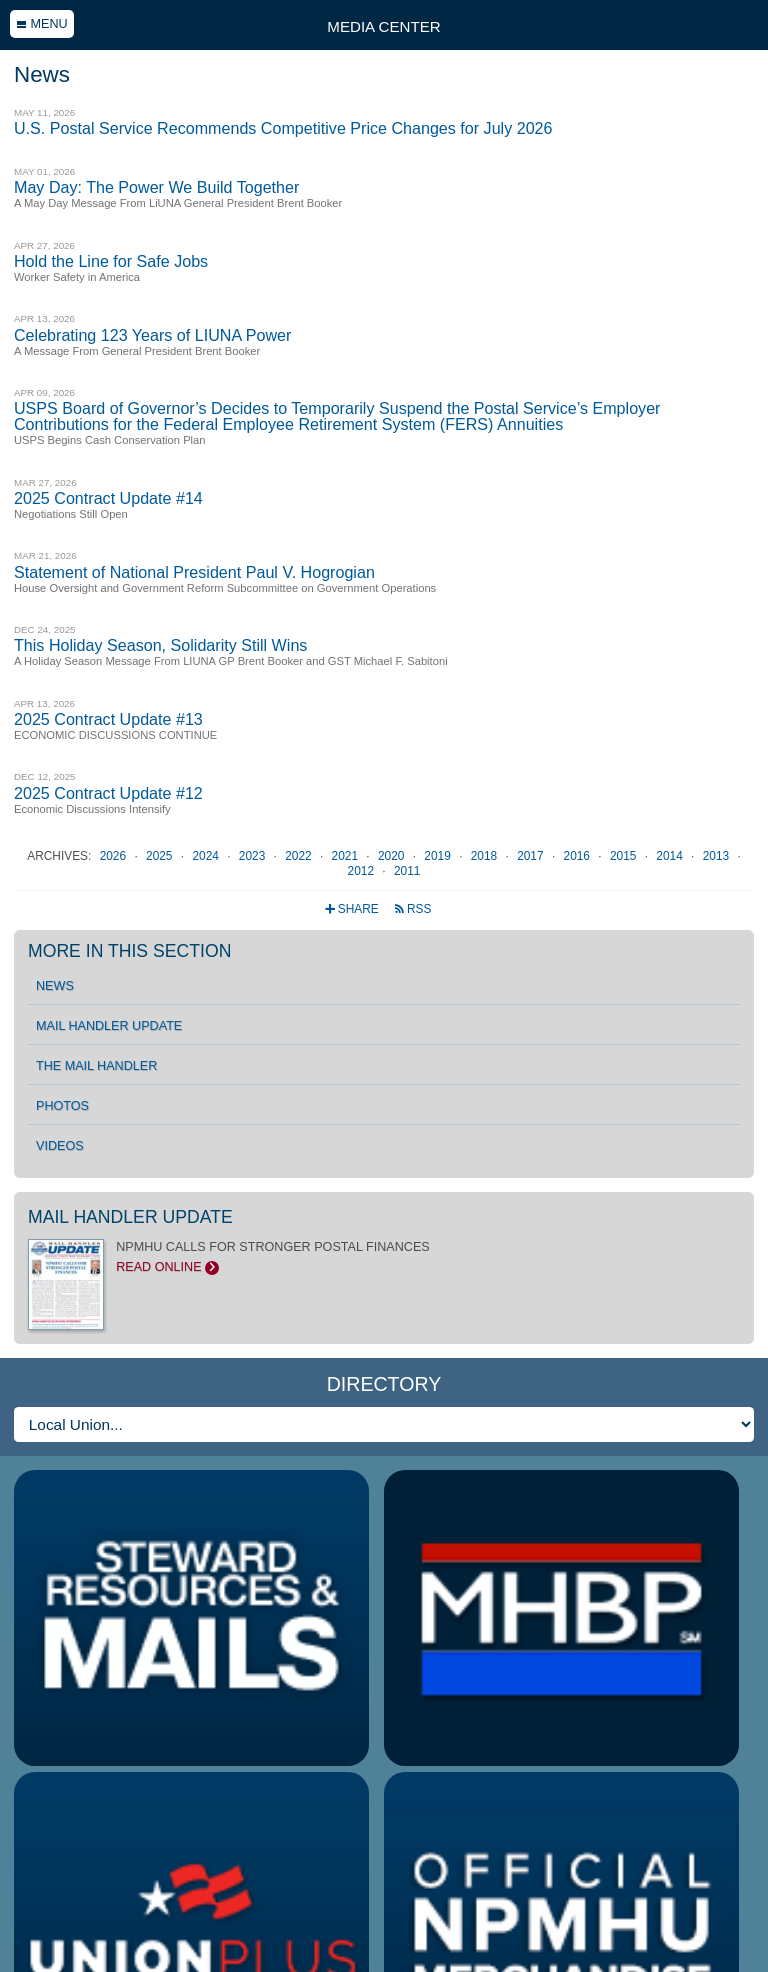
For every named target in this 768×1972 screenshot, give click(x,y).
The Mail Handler (96, 1066)
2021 (347, 856)
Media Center (383, 26)
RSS (412, 909)
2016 (579, 856)
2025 (161, 856)
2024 (207, 856)
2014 (671, 856)
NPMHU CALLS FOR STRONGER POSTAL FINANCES (384, 1257)
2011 (407, 871)
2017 (532, 856)
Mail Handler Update (109, 1026)
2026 (115, 856)
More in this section (129, 951)
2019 (439, 856)
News (55, 986)
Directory (384, 1384)
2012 (363, 871)
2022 (300, 856)
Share (353, 909)
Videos (60, 1146)
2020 (393, 856)
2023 (254, 856)
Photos (62, 1106)
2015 (625, 856)
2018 (486, 856)
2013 (718, 856)
